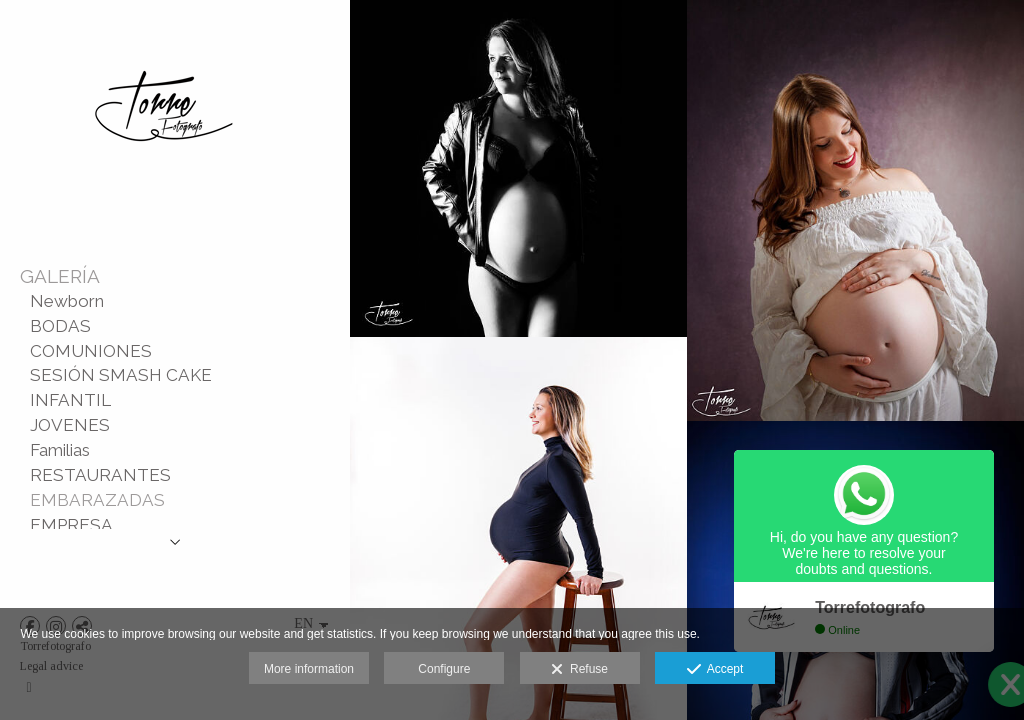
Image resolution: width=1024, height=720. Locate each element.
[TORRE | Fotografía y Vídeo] (165, 188)
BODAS (60, 326)
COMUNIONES (91, 351)
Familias (60, 450)
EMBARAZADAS (97, 500)
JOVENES (70, 425)
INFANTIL (70, 400)
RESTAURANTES (100, 475)
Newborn (67, 301)
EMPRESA (71, 525)
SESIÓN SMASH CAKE (121, 375)
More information (309, 669)
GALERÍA (60, 276)
